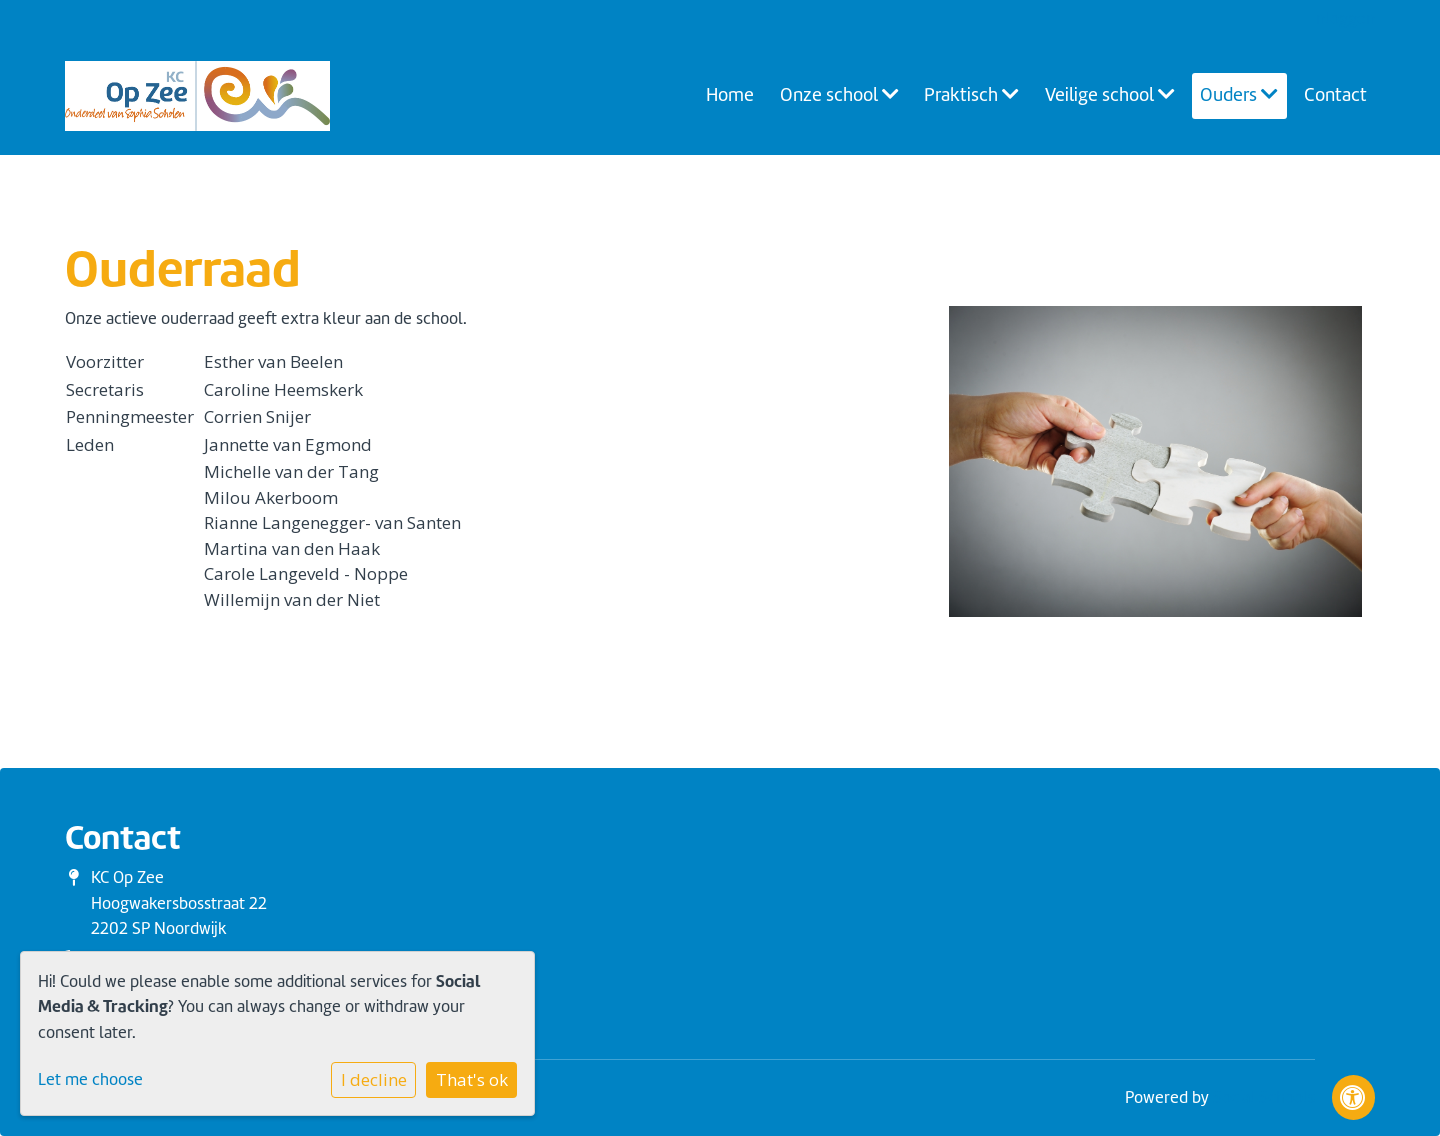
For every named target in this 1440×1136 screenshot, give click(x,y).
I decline (374, 1079)
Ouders (1239, 95)
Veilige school (1110, 95)
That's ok (472, 1079)
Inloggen (1343, 18)
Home (730, 95)
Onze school (839, 95)
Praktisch (971, 95)
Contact (1335, 95)
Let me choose (90, 1079)
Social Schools (1264, 1097)
